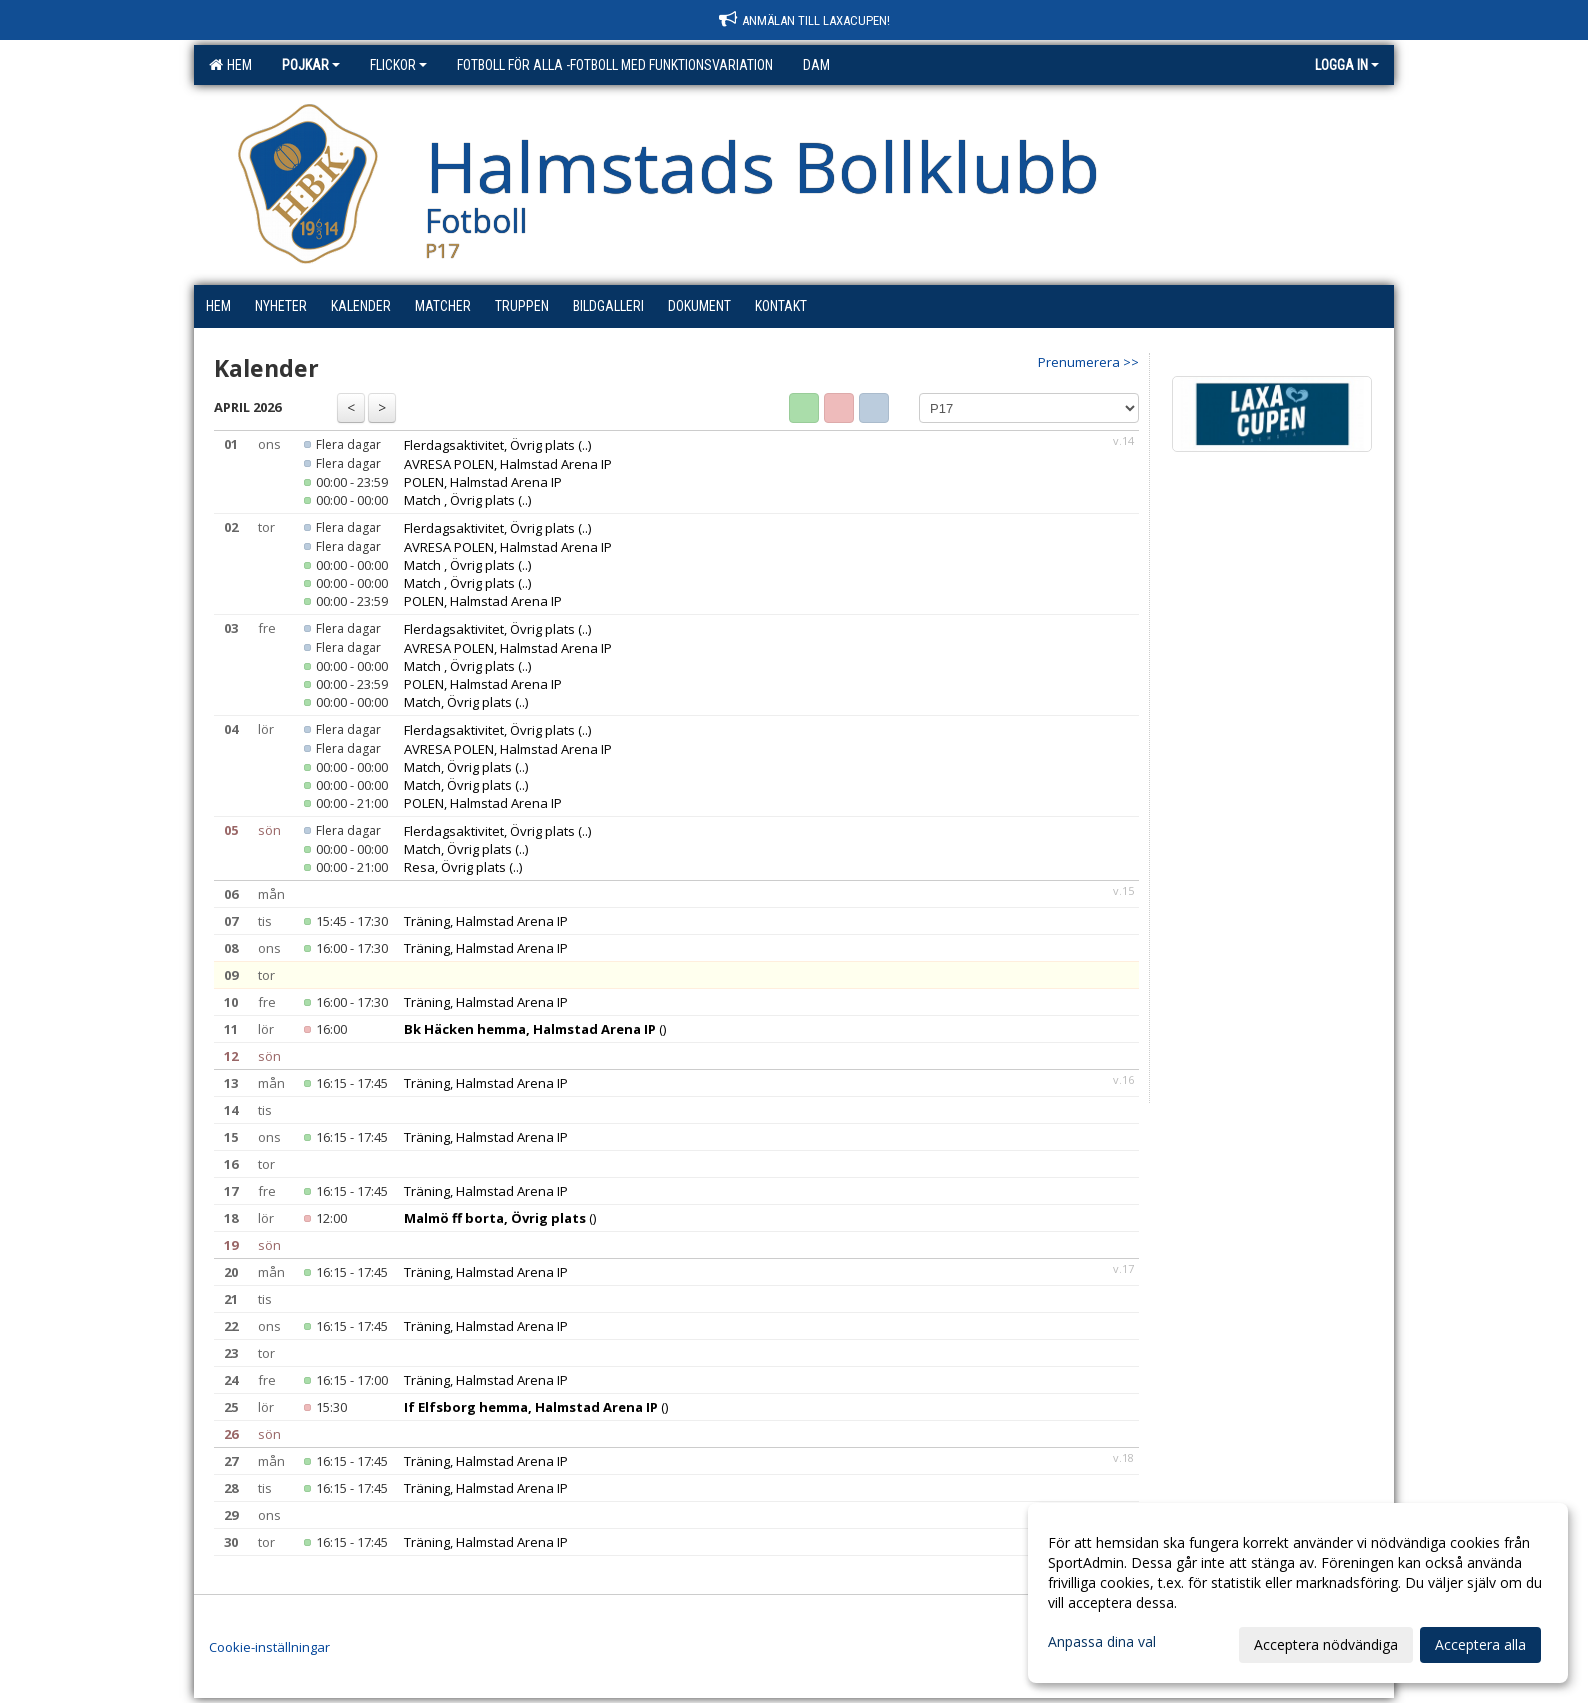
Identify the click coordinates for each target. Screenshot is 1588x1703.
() (535, 1029)
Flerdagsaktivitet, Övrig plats (489, 445)
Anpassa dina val (1102, 1642)
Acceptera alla (1480, 1644)
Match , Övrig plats (459, 500)
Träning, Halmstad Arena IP (486, 921)
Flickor (398, 65)
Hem (230, 65)
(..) (584, 445)
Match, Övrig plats (458, 702)
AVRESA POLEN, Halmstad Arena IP (508, 464)
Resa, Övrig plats (455, 867)
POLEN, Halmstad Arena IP (483, 482)
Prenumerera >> (1088, 362)
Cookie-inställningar (269, 1647)
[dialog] (1298, 1593)
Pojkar (311, 65)
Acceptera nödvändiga (1326, 1644)
